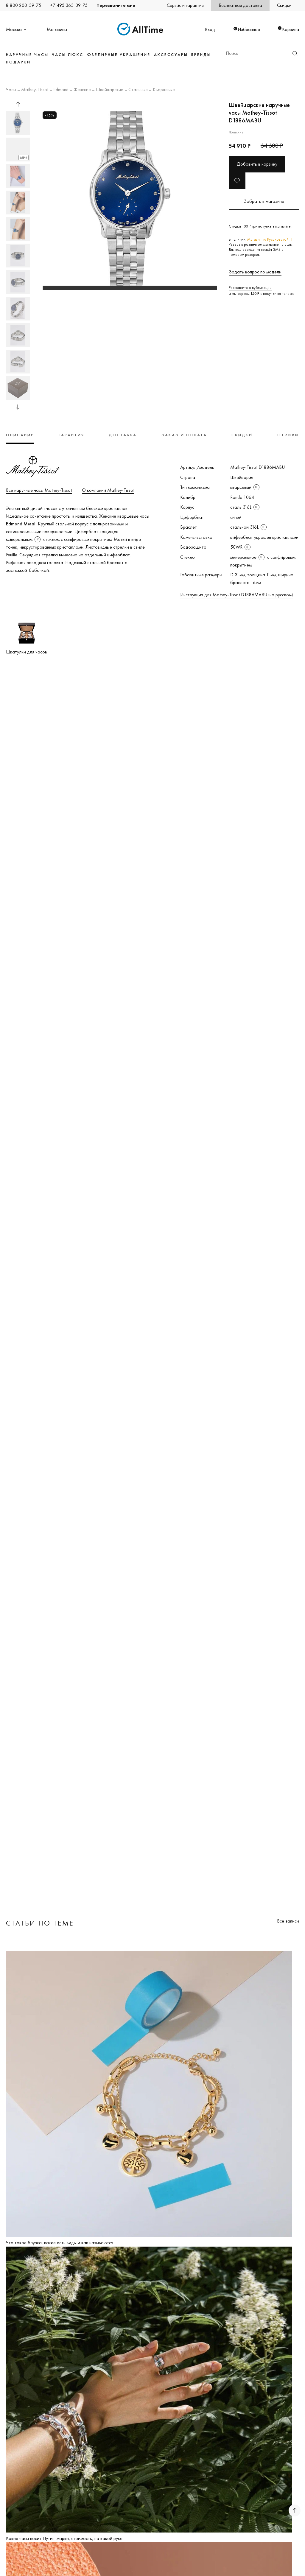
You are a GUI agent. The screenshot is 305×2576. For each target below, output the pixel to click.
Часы (11, 90)
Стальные (138, 90)
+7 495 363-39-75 (69, 5)
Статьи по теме (40, 1923)
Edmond (61, 90)
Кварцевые (164, 90)
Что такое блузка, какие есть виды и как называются (59, 2242)
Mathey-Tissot (34, 90)
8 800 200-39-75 (23, 5)
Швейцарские (109, 90)
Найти (295, 53)
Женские (82, 90)
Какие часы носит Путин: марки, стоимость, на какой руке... (65, 2538)
